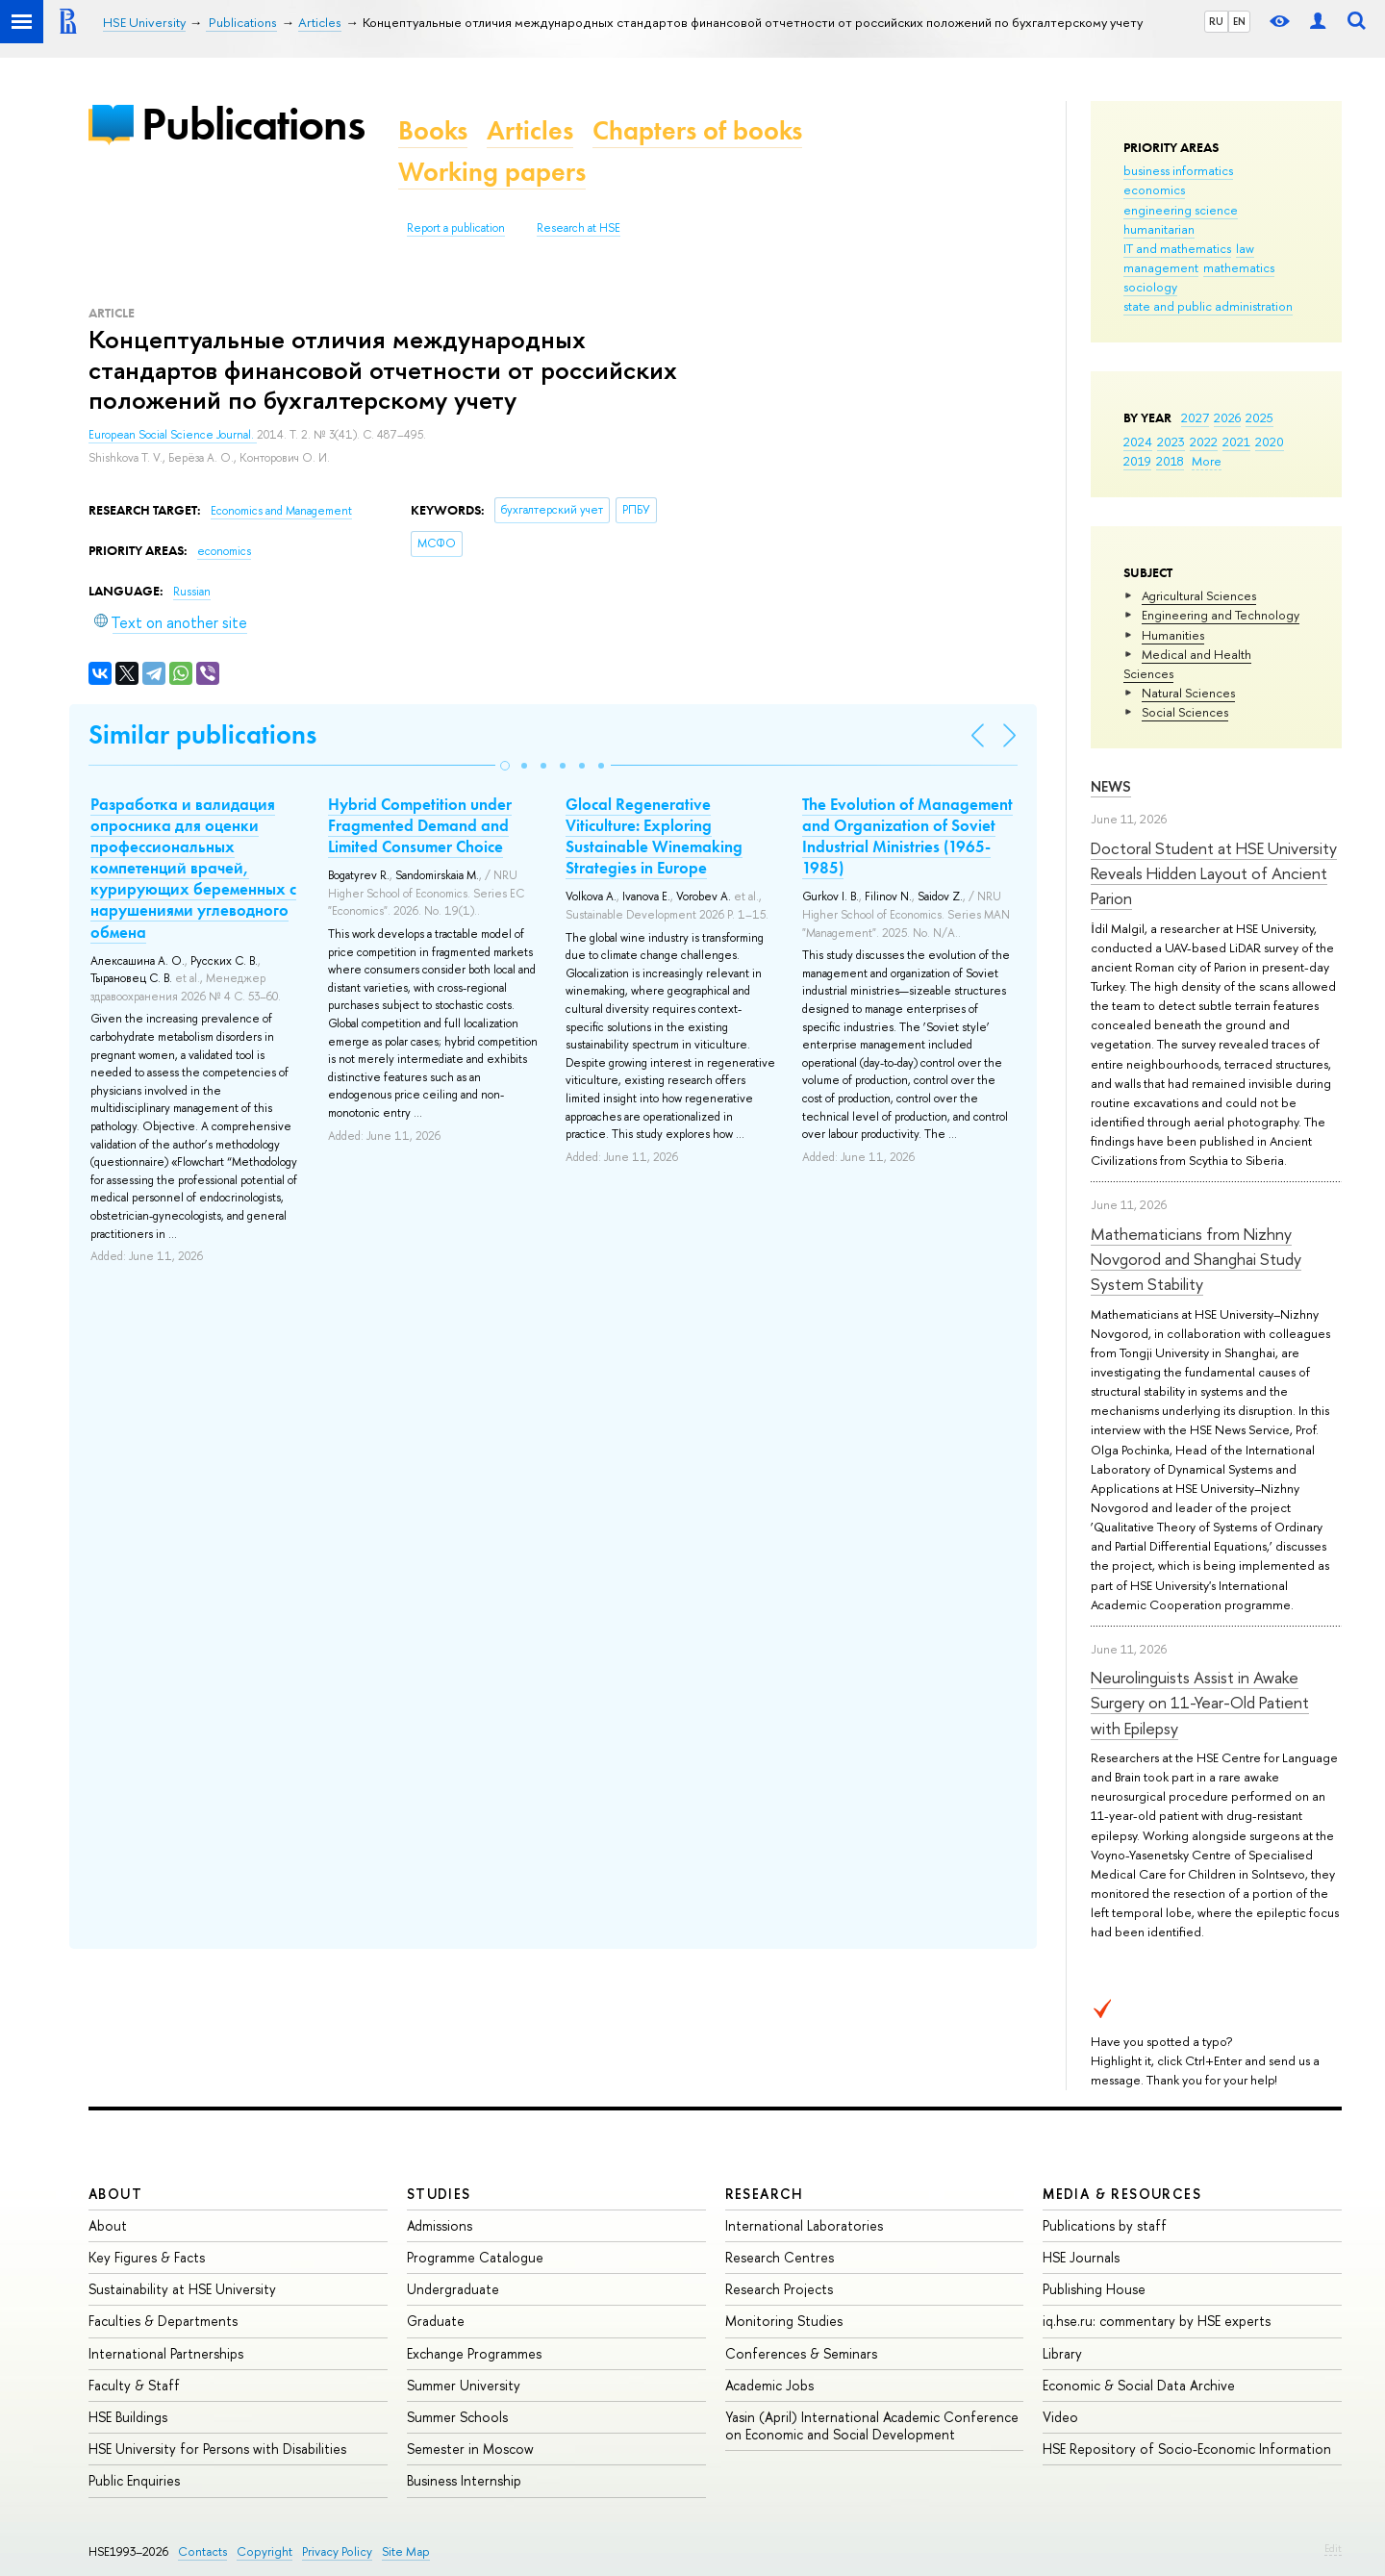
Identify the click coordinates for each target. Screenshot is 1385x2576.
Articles (530, 130)
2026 (1227, 417)
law (1245, 248)
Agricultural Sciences (1199, 595)
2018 (1170, 460)
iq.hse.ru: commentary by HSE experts (1157, 2320)
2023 (1171, 441)
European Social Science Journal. (172, 434)
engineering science (1180, 209)
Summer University (463, 2385)
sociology (1150, 286)
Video (1060, 2417)
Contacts (202, 2551)
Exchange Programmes (474, 2353)
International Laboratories (804, 2225)
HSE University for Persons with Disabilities (217, 2448)
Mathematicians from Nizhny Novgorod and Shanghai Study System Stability (1196, 1259)
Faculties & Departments (163, 2320)
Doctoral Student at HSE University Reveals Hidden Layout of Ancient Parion (1214, 873)
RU (1216, 21)
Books (432, 130)
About (115, 2194)
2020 (1269, 441)
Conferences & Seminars (801, 2353)
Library (1062, 2353)
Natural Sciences (1188, 692)
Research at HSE (578, 228)
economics (1154, 189)
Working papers (492, 172)
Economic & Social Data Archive (1139, 2385)
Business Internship (464, 2480)
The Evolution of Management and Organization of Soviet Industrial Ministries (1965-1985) (907, 836)
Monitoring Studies (784, 2320)
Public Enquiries (134, 2480)
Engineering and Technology (1220, 614)
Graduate (436, 2320)
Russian (192, 591)
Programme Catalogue (475, 2257)
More (1206, 460)
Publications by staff (1105, 2225)
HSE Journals (1081, 2257)
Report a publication (456, 228)
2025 (1259, 417)
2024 (1137, 441)
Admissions (439, 2225)
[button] (505, 765)
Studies (439, 2194)
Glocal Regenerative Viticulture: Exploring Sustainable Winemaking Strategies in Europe (654, 836)
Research (764, 2194)
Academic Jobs (769, 2385)
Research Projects (779, 2289)
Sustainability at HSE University (182, 2289)
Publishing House (1094, 2289)
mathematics (1238, 267)
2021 (1236, 441)
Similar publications (202, 734)
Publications (253, 123)
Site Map (406, 2551)
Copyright (264, 2551)
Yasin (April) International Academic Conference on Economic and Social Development (872, 2425)
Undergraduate (453, 2289)
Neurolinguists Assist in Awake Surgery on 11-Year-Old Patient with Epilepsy (1200, 1702)
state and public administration (1208, 306)
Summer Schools (457, 2417)
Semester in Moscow (470, 2448)
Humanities (1173, 635)
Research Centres (779, 2257)
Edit (1333, 2548)
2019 (1137, 460)
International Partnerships (165, 2353)
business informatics (1178, 170)
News (1111, 786)
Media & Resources (1122, 2194)
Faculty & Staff (134, 2385)
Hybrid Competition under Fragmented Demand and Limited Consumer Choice (420, 825)
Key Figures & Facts (146, 2257)
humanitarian (1159, 229)
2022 (1204, 441)
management (1160, 267)
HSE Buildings (127, 2417)
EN (1239, 21)
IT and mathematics (1177, 248)
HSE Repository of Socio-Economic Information (1187, 2448)
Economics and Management (281, 510)
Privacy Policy (337, 2551)
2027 (1195, 417)
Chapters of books (697, 130)
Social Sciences (1185, 711)
